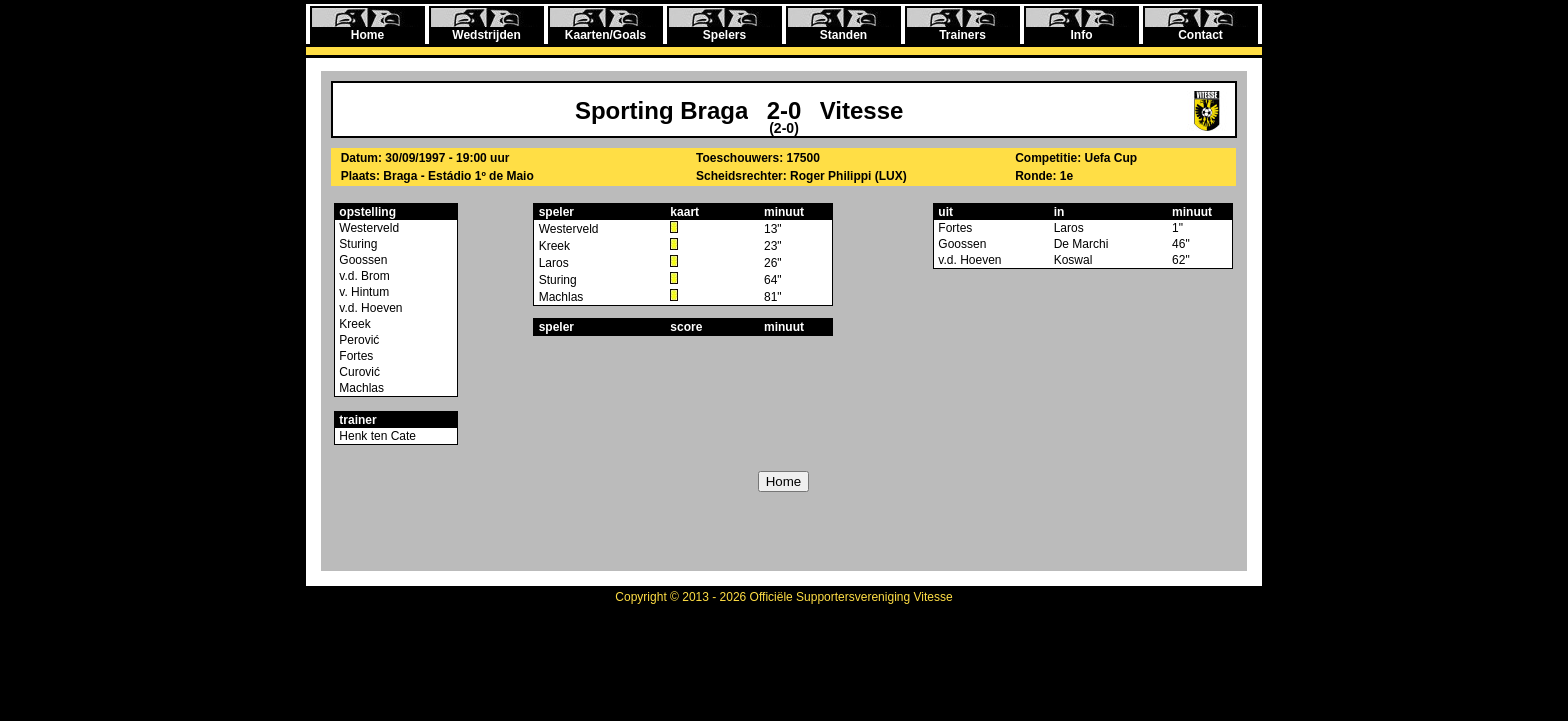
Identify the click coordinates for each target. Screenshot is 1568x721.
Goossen (361, 260)
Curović (358, 372)
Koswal (1073, 260)
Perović (357, 340)
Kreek (353, 324)
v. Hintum (362, 292)
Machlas (360, 388)
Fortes (354, 356)
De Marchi (1081, 244)
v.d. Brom (363, 276)
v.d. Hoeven (369, 308)
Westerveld (367, 228)
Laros (554, 263)
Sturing (356, 244)
